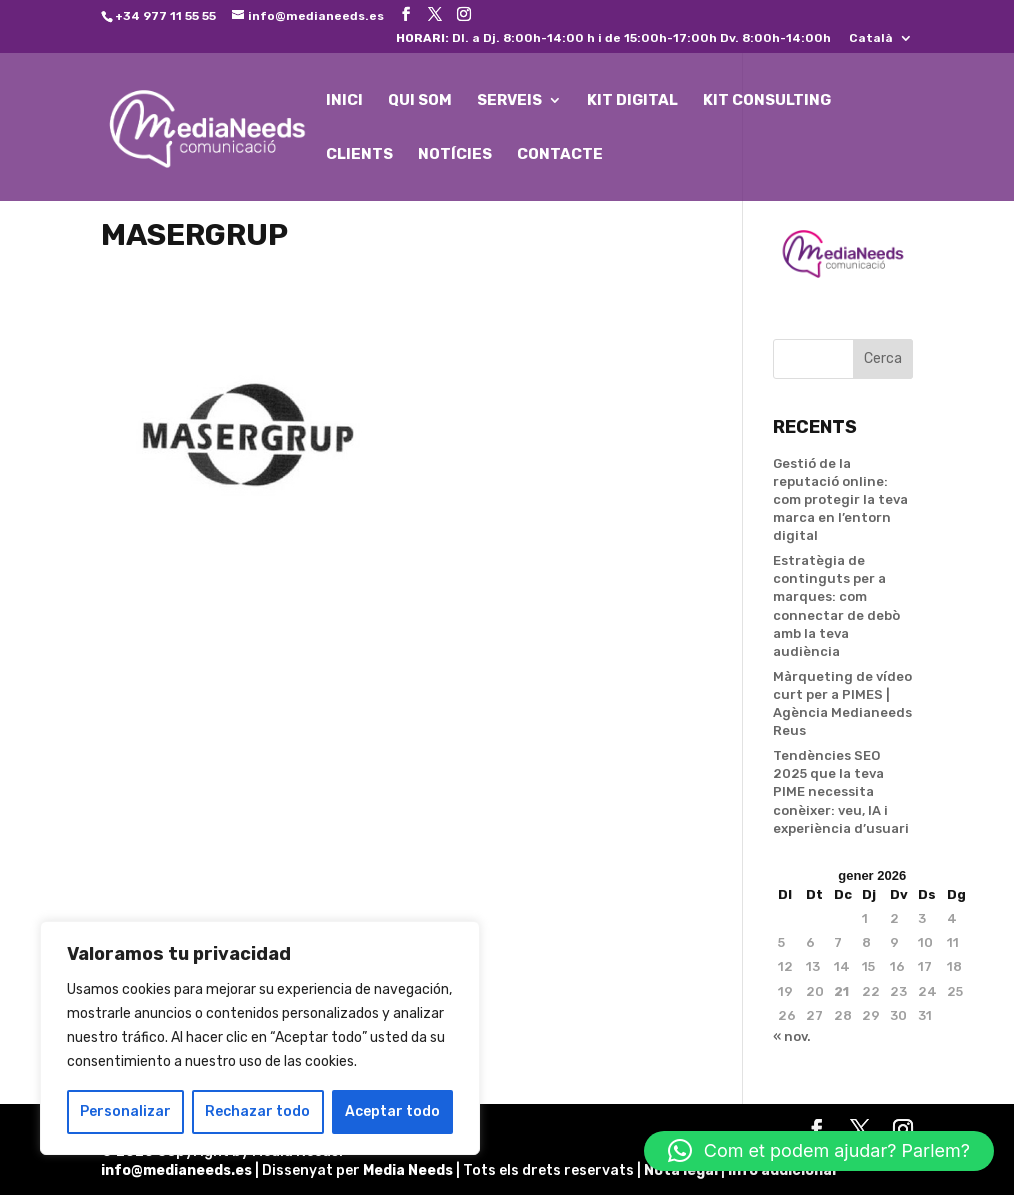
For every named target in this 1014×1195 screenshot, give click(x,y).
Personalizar (125, 1111)
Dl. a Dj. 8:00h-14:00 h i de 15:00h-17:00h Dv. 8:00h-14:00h (613, 38)
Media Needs (408, 1170)
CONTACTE (560, 155)
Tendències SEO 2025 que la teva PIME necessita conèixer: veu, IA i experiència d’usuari (841, 792)
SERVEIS (509, 101)
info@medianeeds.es (176, 1170)
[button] (819, 1151)
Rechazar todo (257, 1111)
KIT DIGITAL (632, 101)
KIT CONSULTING (767, 101)
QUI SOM (420, 101)
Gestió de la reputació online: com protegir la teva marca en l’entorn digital (840, 500)
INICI (344, 101)
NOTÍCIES (455, 155)
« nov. (792, 1036)
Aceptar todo (392, 1111)
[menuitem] (881, 42)
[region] (260, 1038)
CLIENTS (359, 155)
